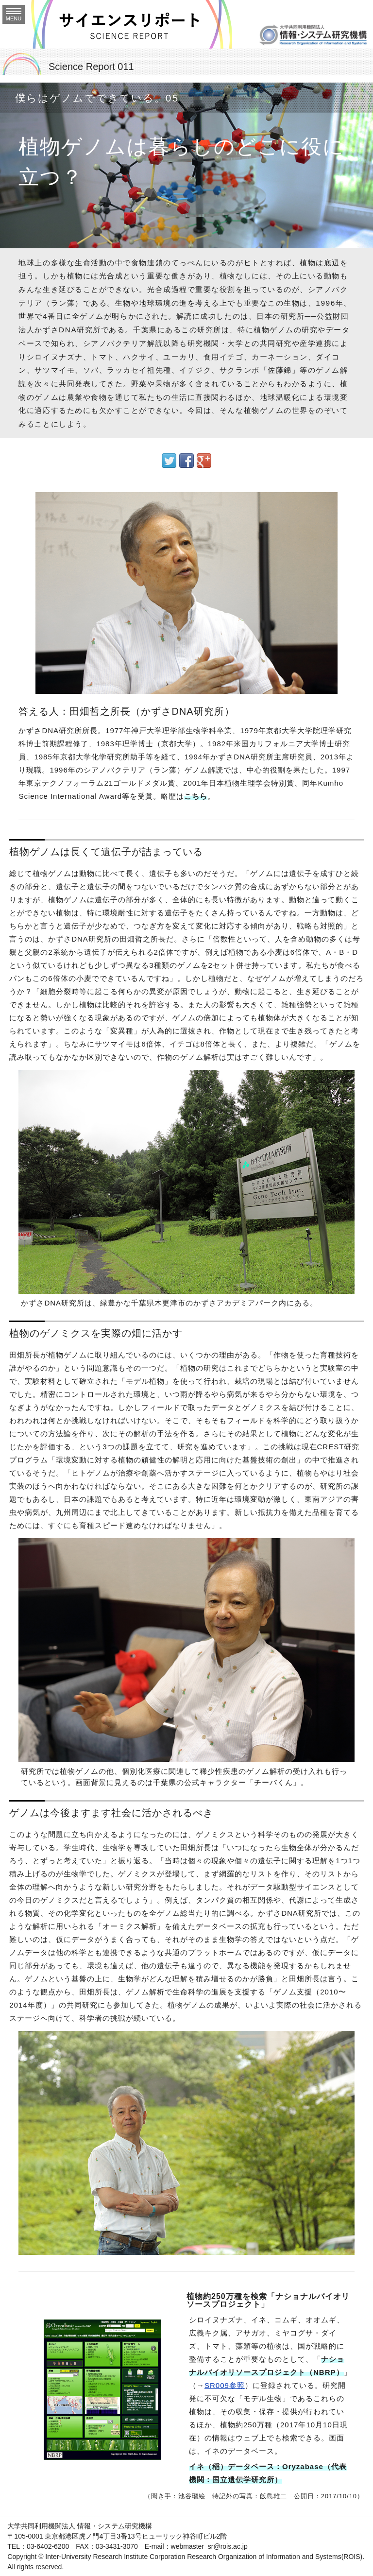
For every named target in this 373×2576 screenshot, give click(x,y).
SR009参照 (224, 2385)
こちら (195, 796)
